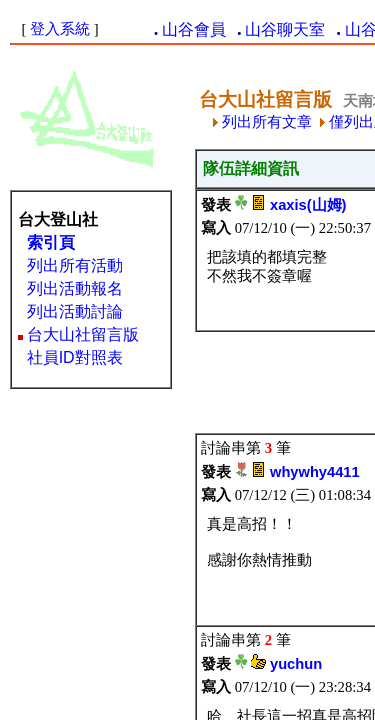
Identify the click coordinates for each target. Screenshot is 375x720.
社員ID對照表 (75, 357)
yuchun (296, 664)
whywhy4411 (315, 472)
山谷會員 (194, 29)
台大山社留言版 (83, 334)
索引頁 (51, 242)
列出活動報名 (75, 288)
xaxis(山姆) (308, 205)
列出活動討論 (75, 311)
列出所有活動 (75, 265)
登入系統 (60, 29)
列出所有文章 (262, 122)
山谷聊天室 (285, 29)
